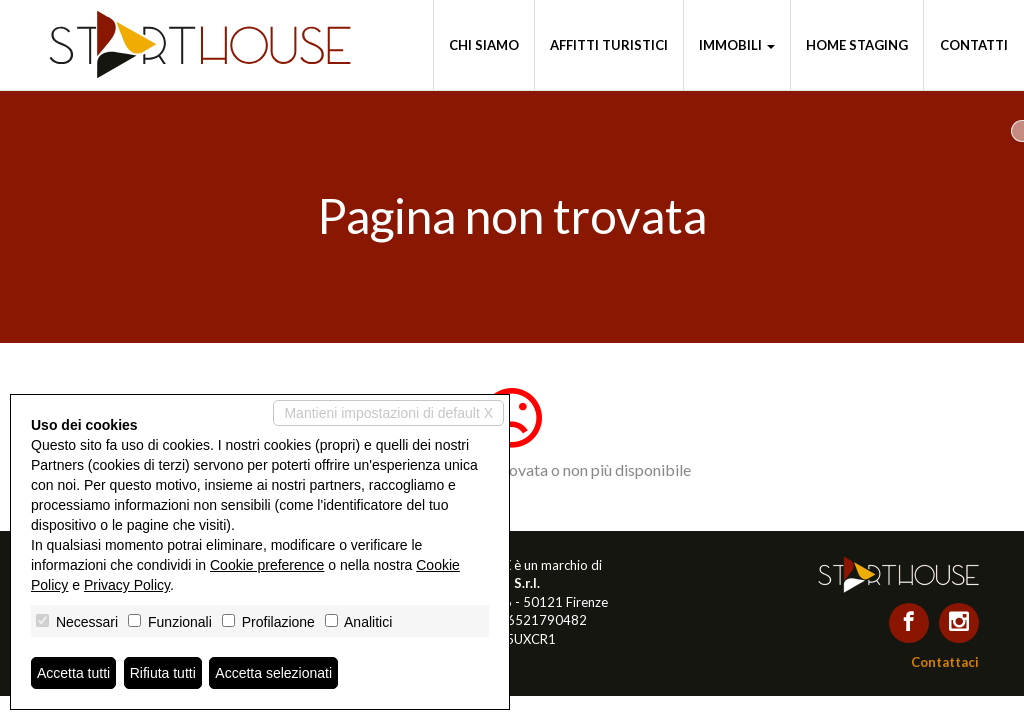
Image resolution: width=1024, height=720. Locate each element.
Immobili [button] (737, 45)
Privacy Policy (127, 585)
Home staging (857, 45)
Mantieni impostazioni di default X (388, 413)
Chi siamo (484, 45)
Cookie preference (267, 565)
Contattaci (945, 662)
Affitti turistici (609, 45)
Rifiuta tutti (163, 673)
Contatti (974, 45)
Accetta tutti (73, 673)
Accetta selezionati (273, 673)
